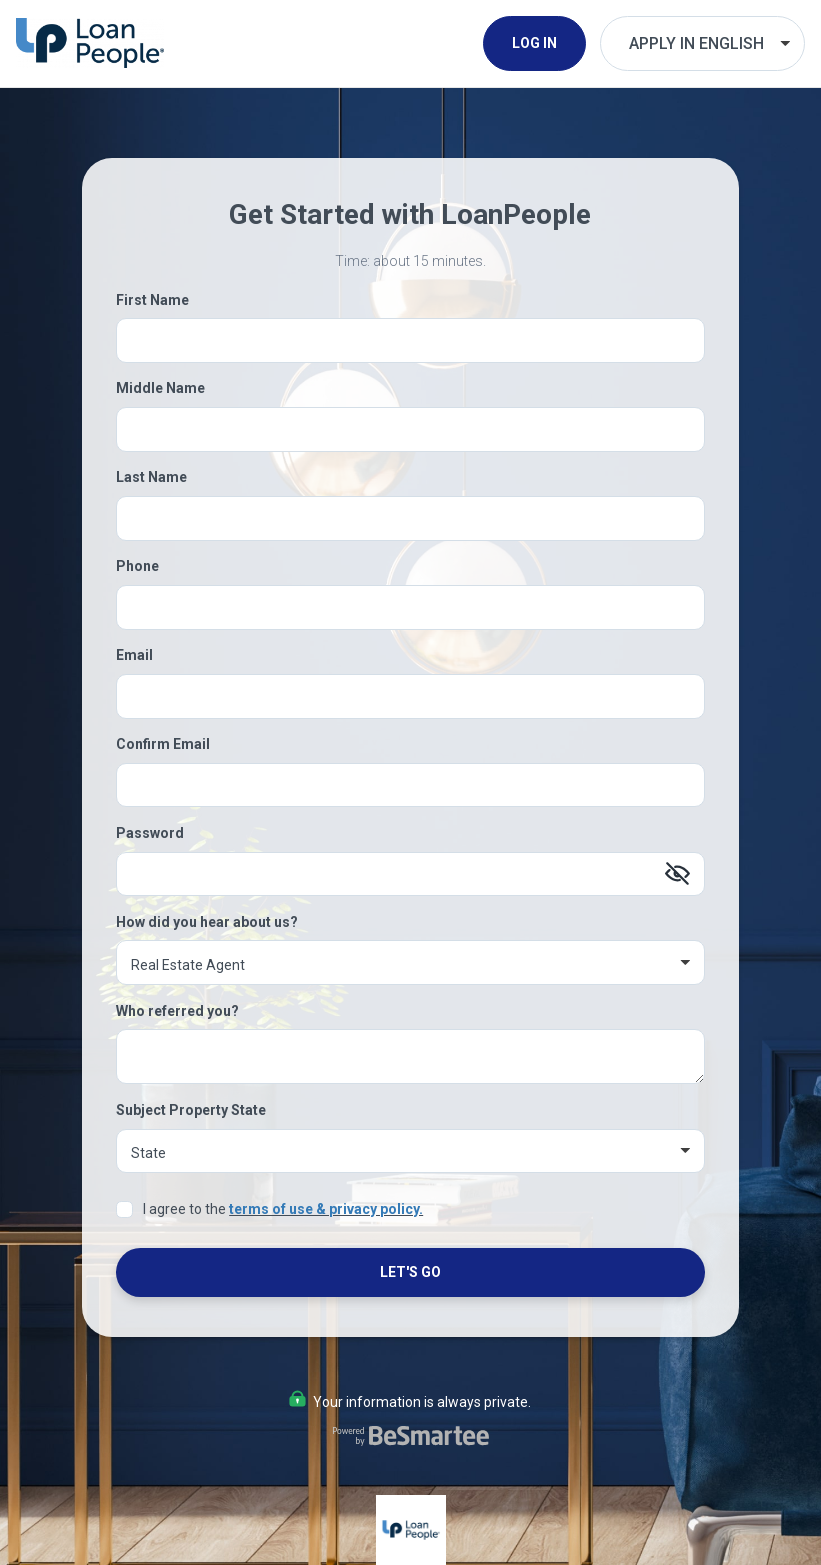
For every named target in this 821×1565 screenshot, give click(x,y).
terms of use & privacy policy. (326, 1209)
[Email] (411, 696)
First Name (152, 300)
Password (150, 833)
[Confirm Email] (411, 785)
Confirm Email (163, 744)
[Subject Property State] (411, 1151)
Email (134, 655)
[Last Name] (411, 518)
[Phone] (411, 607)
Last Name (151, 477)
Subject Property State (191, 1110)
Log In (534, 43)
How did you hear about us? (207, 922)
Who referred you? (177, 1011)
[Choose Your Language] (702, 43)
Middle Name (160, 388)
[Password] (411, 874)
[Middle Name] (411, 429)
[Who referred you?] (411, 1056)
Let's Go (410, 1272)
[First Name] (411, 340)
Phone (137, 566)
